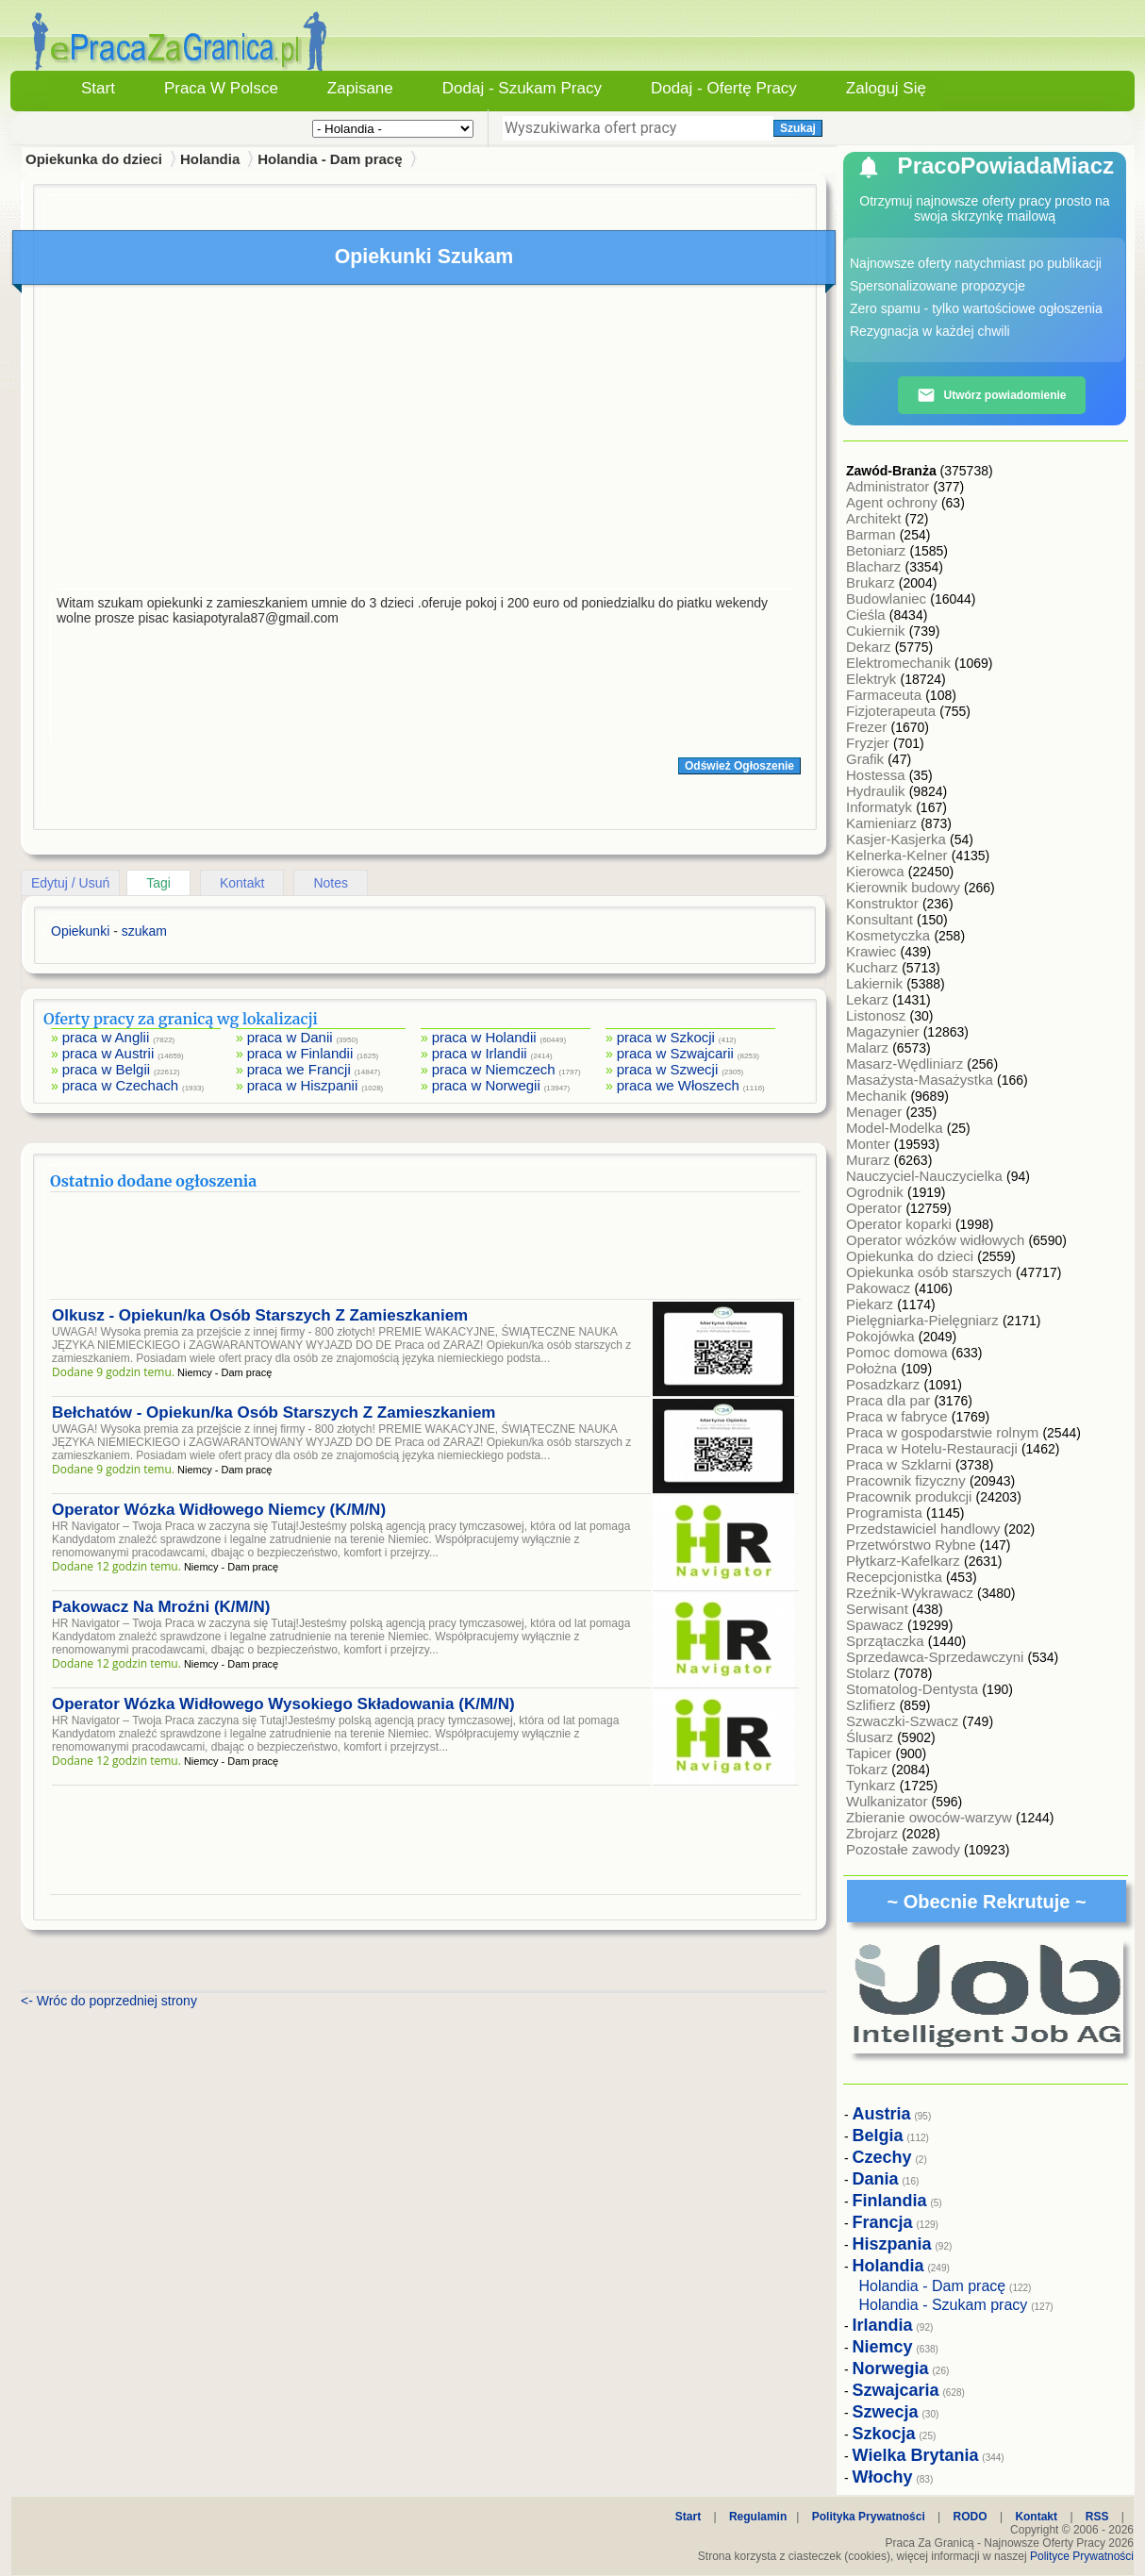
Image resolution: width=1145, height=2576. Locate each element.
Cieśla (867, 615)
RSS (1097, 2516)
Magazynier (884, 1031)
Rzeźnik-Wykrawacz (911, 1593)
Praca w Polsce (221, 88)
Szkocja (884, 2433)
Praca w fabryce (899, 1416)
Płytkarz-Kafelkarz (905, 1561)
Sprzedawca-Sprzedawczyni (937, 1657)
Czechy (882, 2157)
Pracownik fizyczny (908, 1480)
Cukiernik (877, 631)
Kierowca (877, 871)
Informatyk (881, 807)
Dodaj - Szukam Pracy (522, 88)
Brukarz (872, 582)
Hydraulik (877, 791)
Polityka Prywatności (868, 2516)
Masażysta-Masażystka (921, 1080)
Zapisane (360, 88)
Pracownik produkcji (911, 1496)
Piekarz (871, 1304)
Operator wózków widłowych (937, 1240)
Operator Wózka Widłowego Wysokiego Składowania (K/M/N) (283, 1704)
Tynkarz (873, 1785)
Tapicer (871, 1753)
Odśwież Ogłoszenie (739, 766)
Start (98, 88)
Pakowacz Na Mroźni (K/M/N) (161, 1607)
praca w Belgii (106, 1069)
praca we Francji (299, 1069)
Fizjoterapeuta (892, 711)
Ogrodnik (876, 1192)
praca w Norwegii (486, 1085)
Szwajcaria (896, 2390)
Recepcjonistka (896, 1577)
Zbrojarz (874, 1833)
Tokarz (868, 1769)
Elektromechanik (900, 663)
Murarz (870, 1160)
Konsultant (881, 919)
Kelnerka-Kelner (899, 855)
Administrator (890, 486)
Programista (886, 1512)
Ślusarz (871, 1737)
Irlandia (883, 2325)
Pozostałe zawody (905, 1849)
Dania (876, 2178)
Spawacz (876, 1625)
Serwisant (879, 1609)
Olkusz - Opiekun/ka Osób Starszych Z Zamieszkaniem (260, 1315)
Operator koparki (900, 1224)
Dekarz (870, 647)
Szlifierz (873, 1705)
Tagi (158, 882)
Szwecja (886, 2411)
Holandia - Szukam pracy (943, 2305)
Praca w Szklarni (900, 1464)
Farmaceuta (885, 695)
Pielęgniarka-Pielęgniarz (924, 1320)
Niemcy (883, 2346)
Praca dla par (890, 1400)
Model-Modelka (896, 1128)
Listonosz (878, 1015)
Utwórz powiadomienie (991, 395)
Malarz (869, 1047)
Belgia (878, 2135)
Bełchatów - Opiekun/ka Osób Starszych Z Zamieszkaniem (273, 1412)
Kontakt (242, 882)
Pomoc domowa (899, 1352)
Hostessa (877, 775)
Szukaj (798, 128)
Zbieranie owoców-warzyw (931, 1817)
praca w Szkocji (666, 1037)
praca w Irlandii (479, 1053)
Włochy (883, 2477)
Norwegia (891, 2368)
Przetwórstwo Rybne (913, 1545)
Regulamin (758, 2516)
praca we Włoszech (678, 1085)
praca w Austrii (108, 1053)
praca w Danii (290, 1037)
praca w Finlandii (300, 1053)
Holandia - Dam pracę (329, 159)
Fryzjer (869, 743)
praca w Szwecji (668, 1069)
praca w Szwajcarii (675, 1053)
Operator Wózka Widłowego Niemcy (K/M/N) (219, 1510)
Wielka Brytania (916, 2455)
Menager (875, 1112)
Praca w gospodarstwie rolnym (944, 1432)
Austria (882, 2113)
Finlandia (890, 2200)
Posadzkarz (885, 1384)
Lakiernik (876, 983)
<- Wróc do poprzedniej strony (109, 2000)
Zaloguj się (886, 88)
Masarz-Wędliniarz (906, 1063)
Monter (870, 1144)
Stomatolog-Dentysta (914, 1689)
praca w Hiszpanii (302, 1085)
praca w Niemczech (494, 1069)
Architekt (875, 518)
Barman (873, 534)
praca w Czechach (120, 1085)
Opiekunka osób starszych (931, 1272)
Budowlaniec (888, 598)
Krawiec (873, 951)
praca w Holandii (484, 1037)
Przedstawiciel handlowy (925, 1529)
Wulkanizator (889, 1801)
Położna (873, 1368)
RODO (970, 2516)
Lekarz (869, 999)
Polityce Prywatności (1082, 2556)
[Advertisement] (425, 441)
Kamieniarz (883, 823)
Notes (330, 882)
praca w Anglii (106, 1037)
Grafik (867, 759)
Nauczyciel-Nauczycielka (926, 1176)
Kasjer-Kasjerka (898, 839)
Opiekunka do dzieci (911, 1256)
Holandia (210, 159)
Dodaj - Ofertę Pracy (724, 88)
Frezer (868, 727)
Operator (875, 1208)
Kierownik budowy (905, 887)
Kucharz (874, 967)
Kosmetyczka (890, 935)
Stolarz (870, 1673)
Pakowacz (880, 1288)
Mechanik (878, 1096)
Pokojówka (882, 1336)
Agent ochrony (893, 502)
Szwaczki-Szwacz (904, 1721)
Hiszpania (892, 2244)
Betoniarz (878, 550)
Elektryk (873, 679)
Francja (883, 2222)
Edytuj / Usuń (70, 882)
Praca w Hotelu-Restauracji (933, 1448)
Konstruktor (884, 903)
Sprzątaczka (887, 1641)
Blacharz (875, 566)
